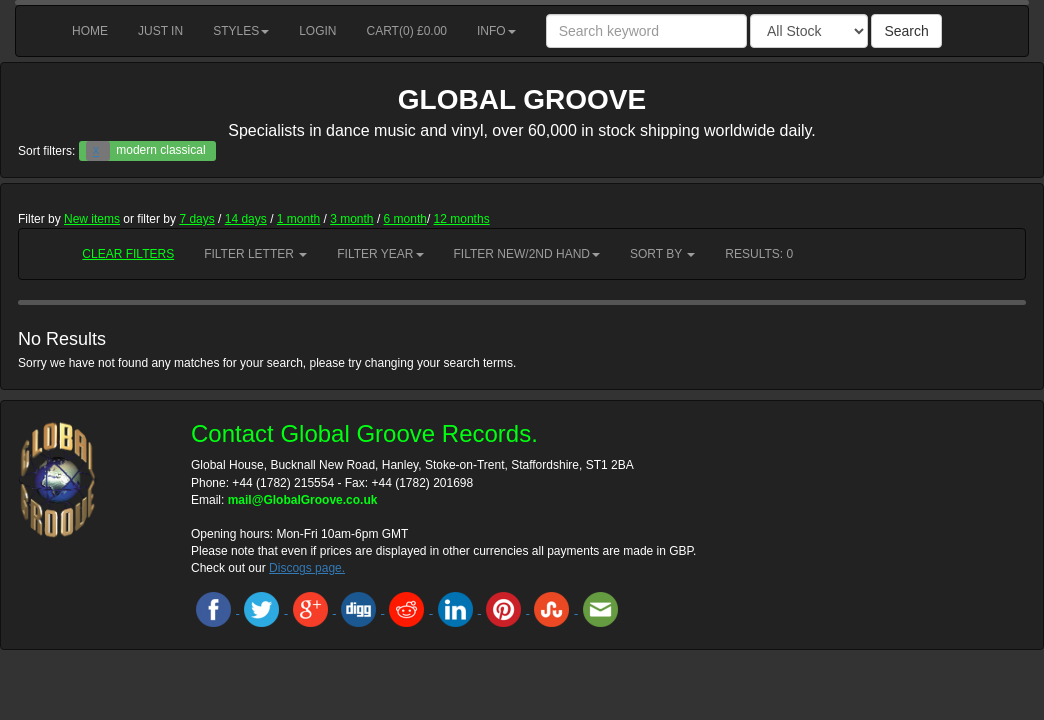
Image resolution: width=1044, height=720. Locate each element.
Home (90, 31)
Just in (160, 31)
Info (496, 31)
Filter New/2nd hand (527, 254)
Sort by (662, 254)
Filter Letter (255, 254)
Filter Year (380, 254)
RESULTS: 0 (759, 254)
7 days (196, 219)
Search (906, 31)
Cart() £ (407, 31)
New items (92, 219)
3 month (351, 219)
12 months (462, 219)
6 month (405, 219)
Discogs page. (307, 568)
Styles (241, 31)
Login (317, 31)
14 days (246, 219)
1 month (298, 219)
